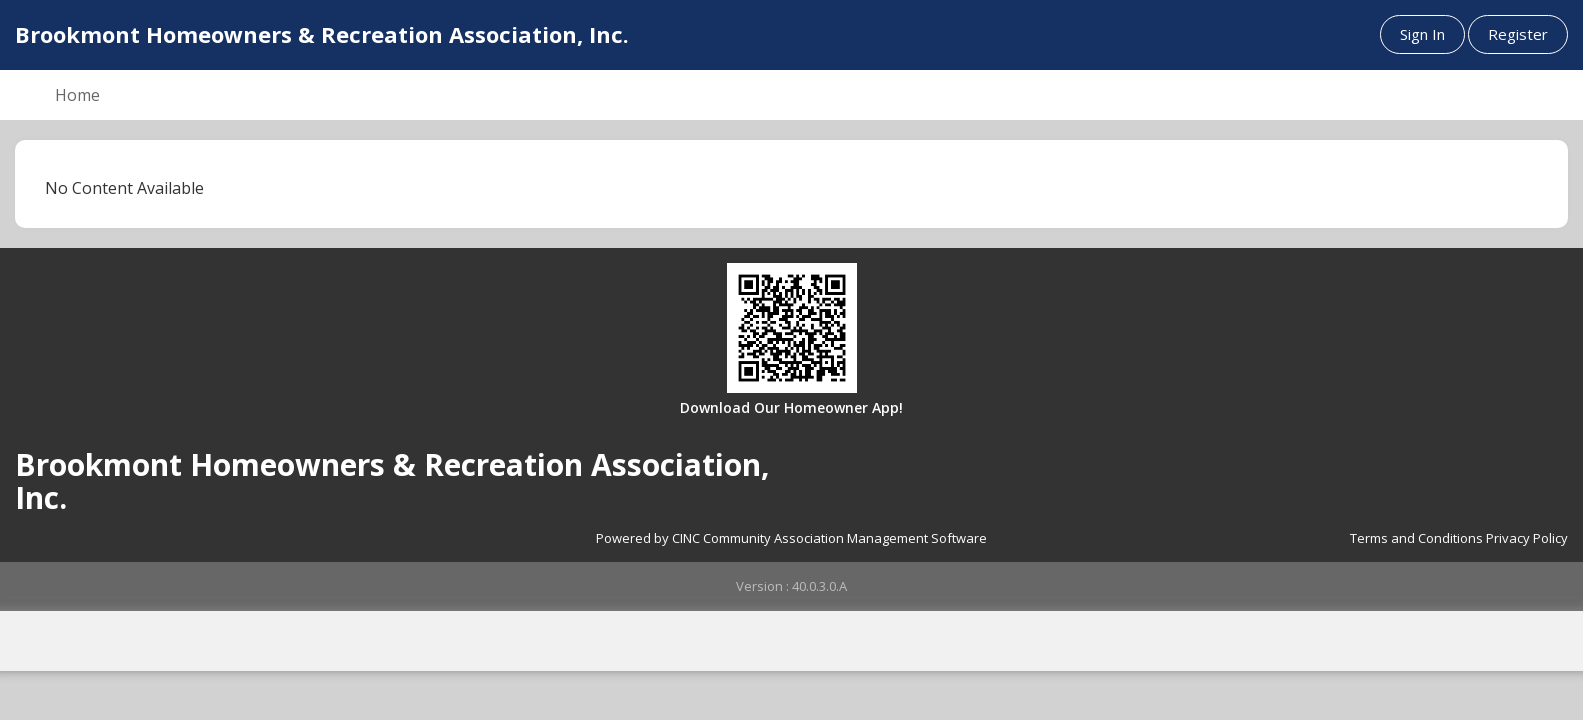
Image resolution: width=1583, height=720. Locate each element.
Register (1518, 34)
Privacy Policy (1527, 538)
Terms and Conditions (1416, 538)
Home (77, 95)
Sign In (1422, 34)
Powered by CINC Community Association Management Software (791, 538)
